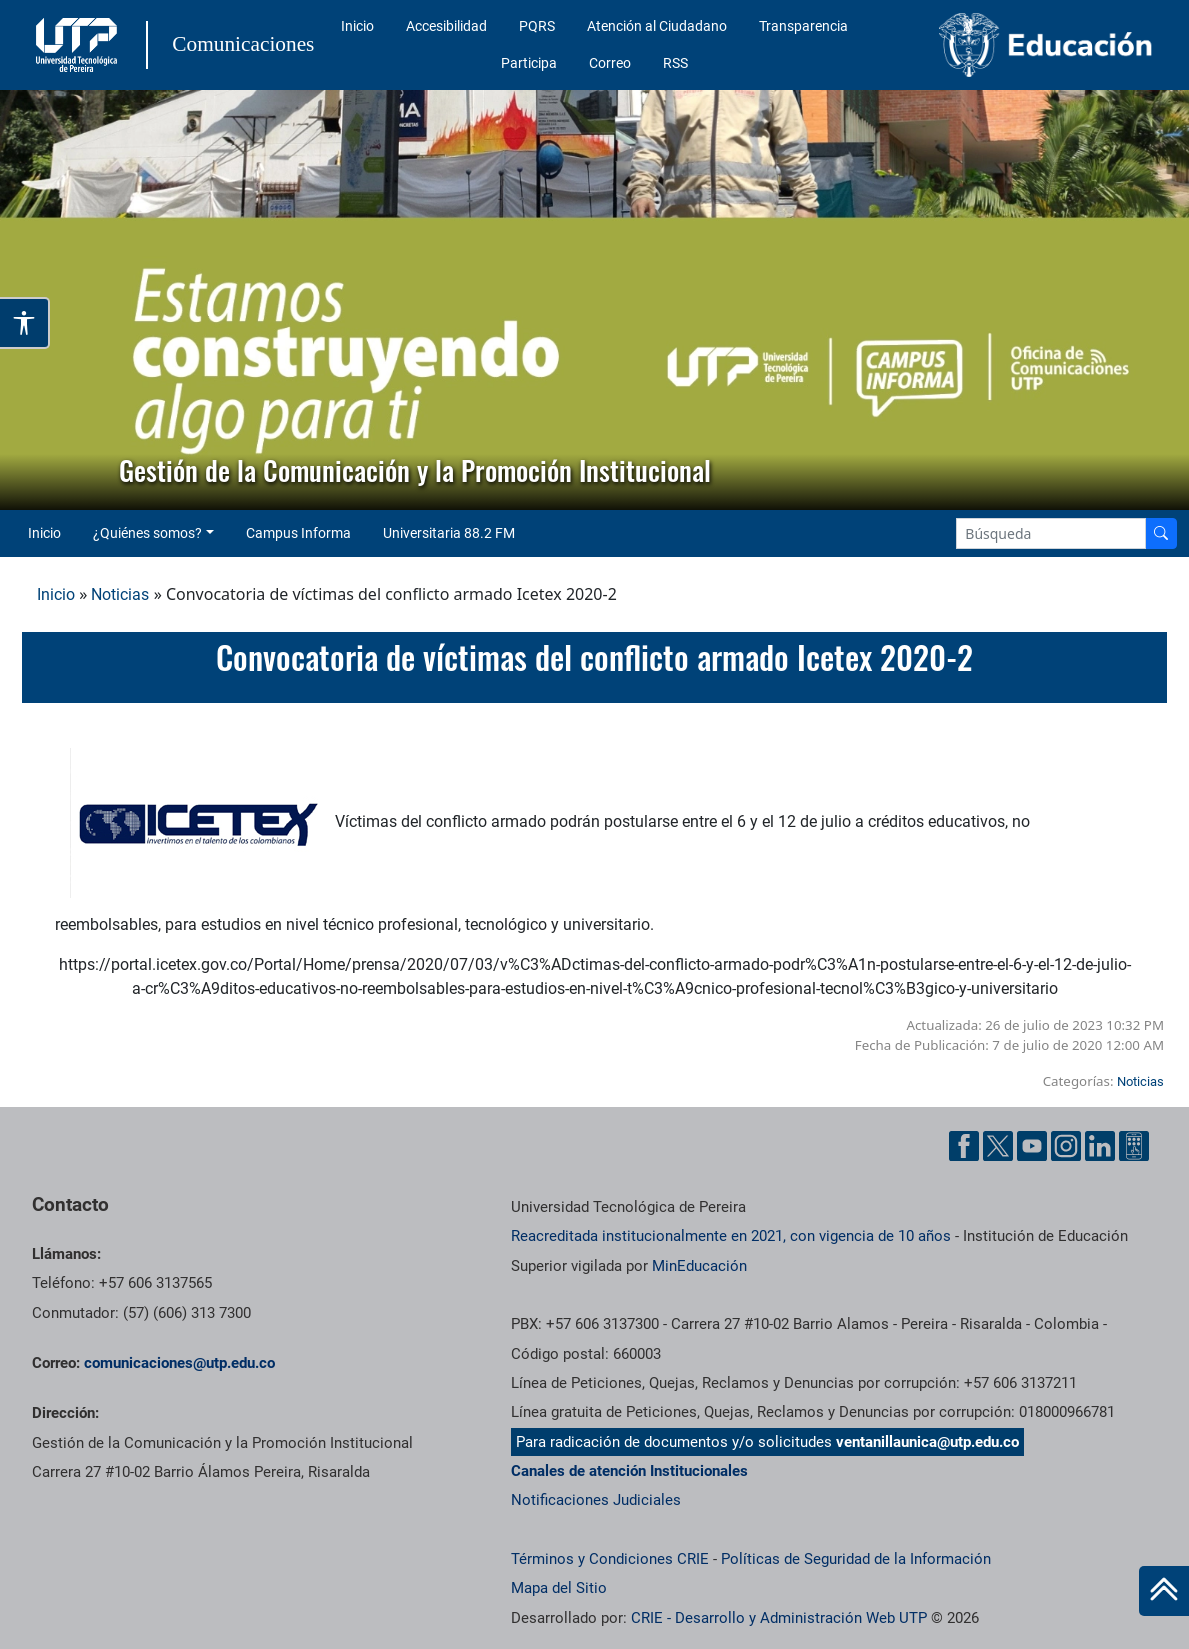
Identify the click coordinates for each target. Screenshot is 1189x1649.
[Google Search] (1051, 533)
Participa (529, 63)
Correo (610, 63)
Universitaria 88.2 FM (449, 533)
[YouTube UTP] (1032, 1146)
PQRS (537, 26)
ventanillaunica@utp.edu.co (927, 1442)
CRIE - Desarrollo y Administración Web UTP (779, 1618)
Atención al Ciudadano (657, 26)
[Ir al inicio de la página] (1164, 1591)
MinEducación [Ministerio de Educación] (699, 1266)
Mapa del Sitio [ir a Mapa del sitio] (559, 1588)
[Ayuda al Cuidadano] (1134, 1146)
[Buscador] (1161, 533)
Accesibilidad (446, 26)
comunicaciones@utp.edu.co (179, 1363)
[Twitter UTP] (998, 1146)
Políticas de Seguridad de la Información (856, 1559)
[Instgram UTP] (1066, 1146)
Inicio (357, 26)
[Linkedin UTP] (1100, 1146)
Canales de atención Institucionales (629, 1471)
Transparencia (803, 26)
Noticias (120, 594)
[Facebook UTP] (964, 1146)
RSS (675, 63)
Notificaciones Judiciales (596, 1500)
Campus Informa (298, 533)
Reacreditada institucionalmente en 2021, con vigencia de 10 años (731, 1236)
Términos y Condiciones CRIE (610, 1559)
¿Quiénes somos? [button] (147, 533)
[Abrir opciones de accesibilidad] (25, 323)
